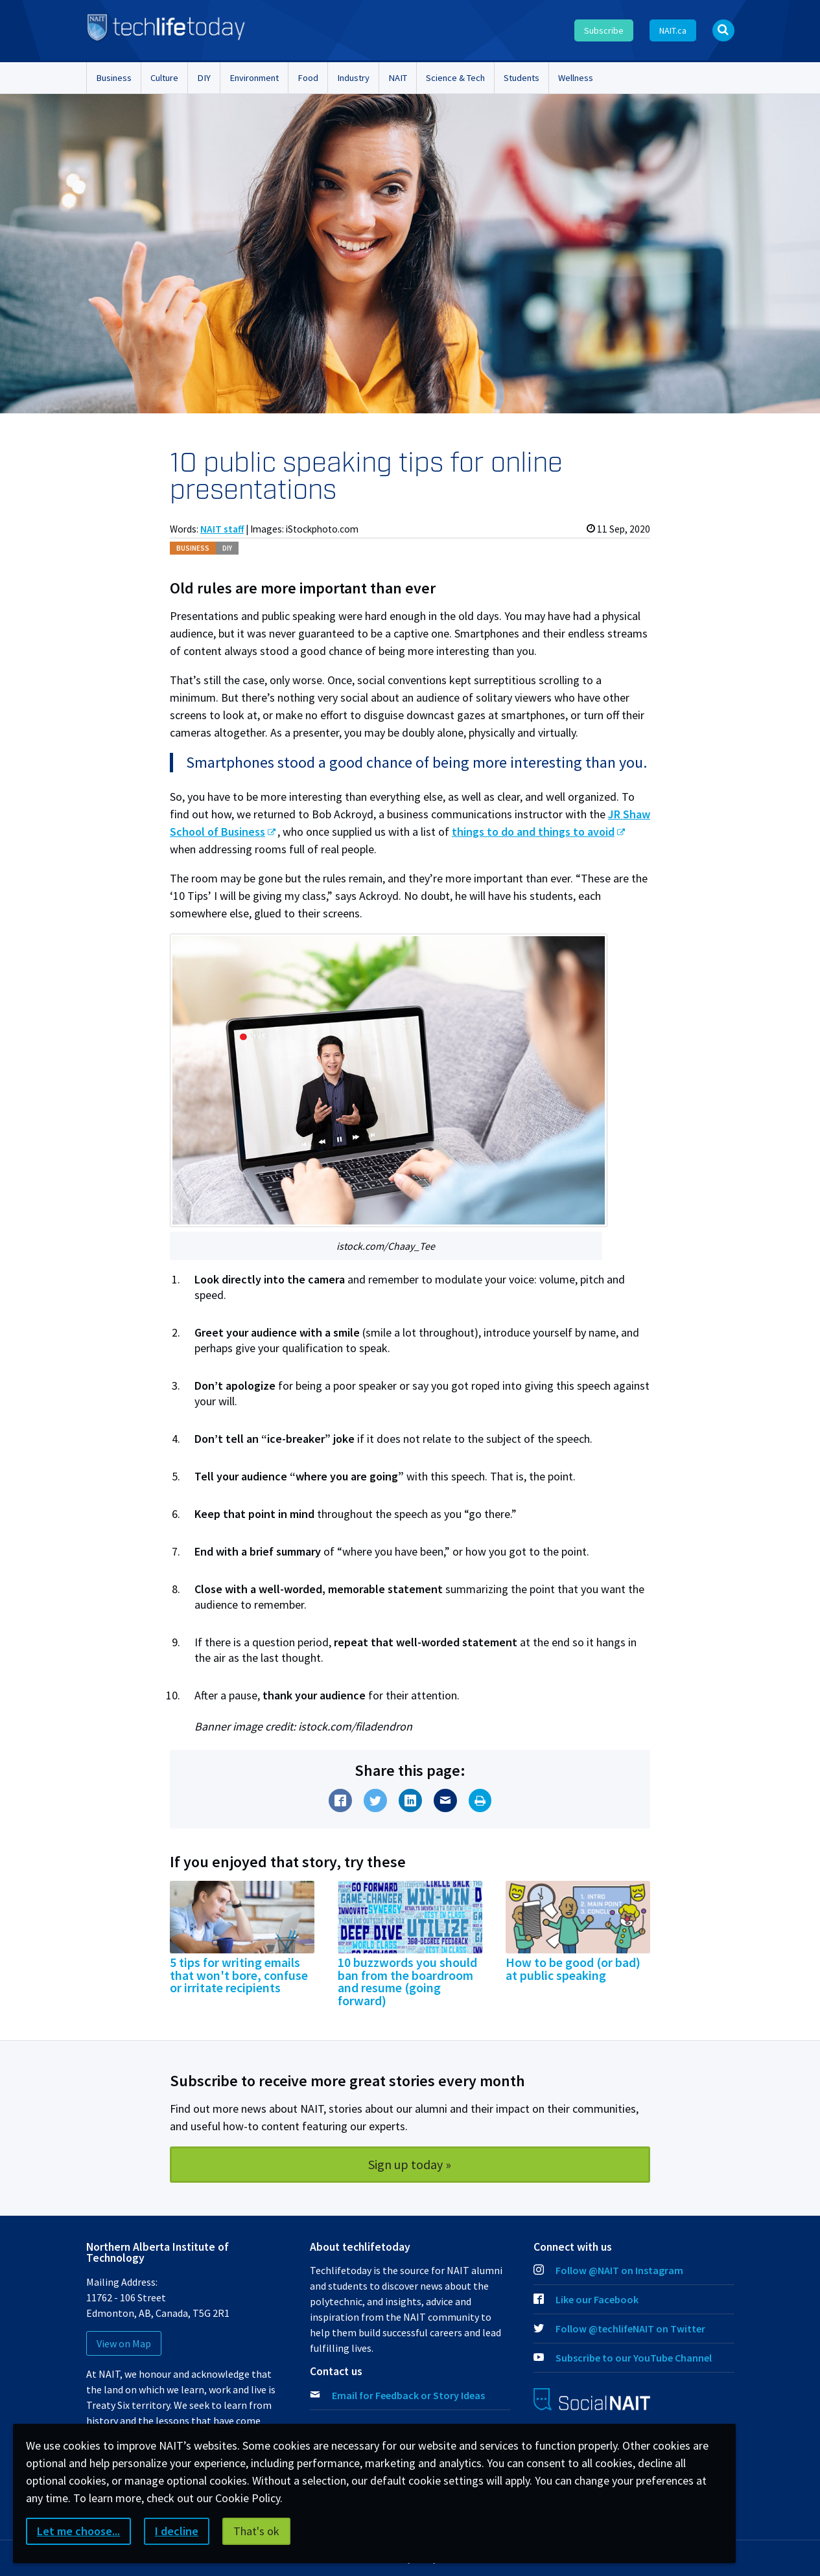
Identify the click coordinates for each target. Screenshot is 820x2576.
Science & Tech (455, 78)
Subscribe (604, 30)
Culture (164, 78)
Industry (353, 78)
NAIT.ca (672, 30)
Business (114, 78)
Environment (254, 78)
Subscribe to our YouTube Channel (622, 2357)
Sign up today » (409, 2164)
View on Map (124, 2343)
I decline (176, 2531)
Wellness (575, 78)
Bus (192, 548)
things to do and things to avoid (533, 831)
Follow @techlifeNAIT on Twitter (619, 2328)
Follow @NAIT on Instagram (608, 2270)
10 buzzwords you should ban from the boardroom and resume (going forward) (407, 1981)
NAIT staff (222, 529)
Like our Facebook (585, 2299)
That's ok (256, 2531)
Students (521, 78)
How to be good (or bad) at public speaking (573, 1969)
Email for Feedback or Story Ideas (408, 2395)
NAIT (397, 78)
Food (308, 78)
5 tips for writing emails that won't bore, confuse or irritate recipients (239, 1975)
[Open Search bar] (723, 30)
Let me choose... (78, 2531)
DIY (204, 78)
